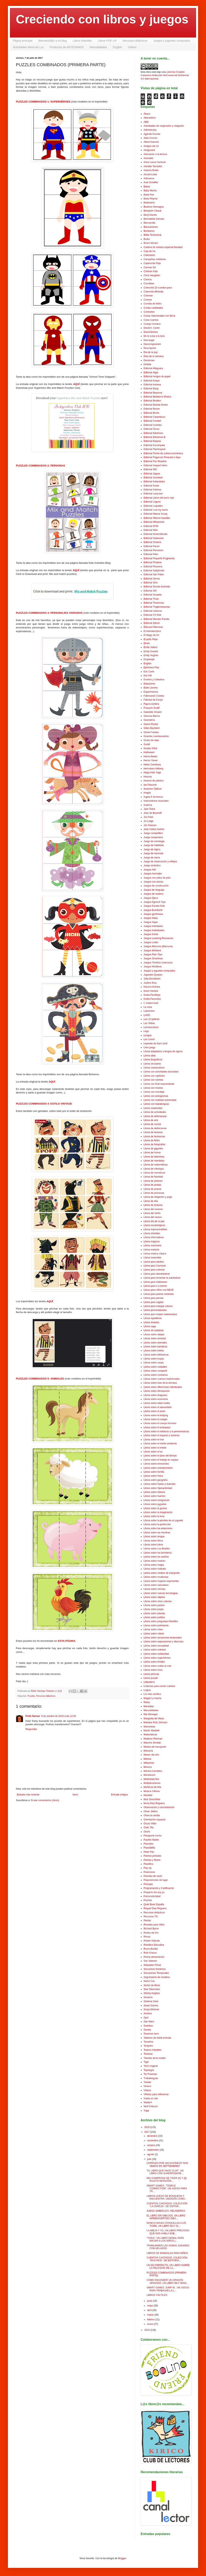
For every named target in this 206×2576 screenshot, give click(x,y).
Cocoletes (149, 283)
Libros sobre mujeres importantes (161, 1581)
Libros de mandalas (154, 1160)
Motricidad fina (151, 1779)
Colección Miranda (153, 291)
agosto (151, 2154)
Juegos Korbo (151, 934)
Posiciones (149, 1872)
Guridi (147, 744)
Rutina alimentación (154, 1957)
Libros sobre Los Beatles (157, 1548)
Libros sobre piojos (154, 1609)
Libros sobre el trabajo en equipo (161, 1459)
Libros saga (150, 1326)
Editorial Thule (151, 598)
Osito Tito (149, 1827)
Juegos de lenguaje (154, 889)
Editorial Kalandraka (154, 481)
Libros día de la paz (154, 1221)
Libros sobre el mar (154, 1439)
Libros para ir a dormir (155, 1286)
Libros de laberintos (154, 1156)
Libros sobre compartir (155, 1370)
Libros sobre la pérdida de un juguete (163, 1520)
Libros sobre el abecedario (158, 1407)
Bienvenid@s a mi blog (52, 40)
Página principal (22, 40)
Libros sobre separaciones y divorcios (163, 1641)
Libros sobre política (154, 1617)
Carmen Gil (150, 267)
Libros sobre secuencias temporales (163, 1637)
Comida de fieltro (153, 303)
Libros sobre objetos (154, 1597)
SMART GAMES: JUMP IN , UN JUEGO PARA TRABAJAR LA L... (168, 2289)
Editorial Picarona (153, 566)
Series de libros (152, 1985)
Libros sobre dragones (155, 1395)
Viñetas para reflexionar (156, 2094)
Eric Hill (148, 675)
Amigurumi (149, 150)
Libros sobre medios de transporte (162, 1573)
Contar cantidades (153, 307)
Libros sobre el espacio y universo (161, 1435)
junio (150, 2300)
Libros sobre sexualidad (156, 1645)
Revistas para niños (154, 1924)
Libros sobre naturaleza (156, 1585)
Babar (147, 186)
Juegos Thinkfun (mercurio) (158, 962)
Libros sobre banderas (155, 1346)
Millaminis (149, 1762)
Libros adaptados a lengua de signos (163, 1051)
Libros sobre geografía (155, 1480)
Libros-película (151, 1674)
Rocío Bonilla (151, 1948)
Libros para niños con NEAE (159, 1289)
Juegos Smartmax (153, 958)
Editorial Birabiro (152, 400)
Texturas (148, 2053)
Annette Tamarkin (153, 166)
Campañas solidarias (155, 259)
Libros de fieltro (152, 1140)
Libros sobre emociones (156, 1463)
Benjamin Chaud (152, 210)
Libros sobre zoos (153, 1670)
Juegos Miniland (152, 950)
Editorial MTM (151, 526)
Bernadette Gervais (154, 218)
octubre (151, 2145)
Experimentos (151, 691)
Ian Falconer (150, 784)
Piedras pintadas (152, 1855)
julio (149, 2159)
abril (149, 2310)
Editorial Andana (152, 384)
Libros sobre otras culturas (158, 1601)
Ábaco (147, 113)
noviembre (153, 2140)
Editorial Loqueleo (153, 505)
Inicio (75, 1794)
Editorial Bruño (151, 413)
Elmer (147, 643)
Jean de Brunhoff (153, 813)
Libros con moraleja (154, 1091)
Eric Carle (149, 671)
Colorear (148, 295)
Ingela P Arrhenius (153, 796)
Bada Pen (149, 194)
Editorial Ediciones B (154, 437)
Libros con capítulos (154, 1075)
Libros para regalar (154, 1302)
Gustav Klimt (150, 748)
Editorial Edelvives (153, 433)
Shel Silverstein (152, 1989)
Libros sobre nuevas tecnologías (161, 1593)
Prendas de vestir (153, 1876)
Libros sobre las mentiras (157, 1532)
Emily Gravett (151, 651)
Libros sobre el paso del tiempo (160, 1455)
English (117, 47)
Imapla (147, 792)
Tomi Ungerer (151, 2066)
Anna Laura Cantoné (155, 162)
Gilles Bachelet (151, 728)
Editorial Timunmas (154, 602)
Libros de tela (151, 1201)
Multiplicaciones (152, 1783)
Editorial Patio (151, 554)
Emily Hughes (151, 655)
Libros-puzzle (151, 1678)
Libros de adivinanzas (155, 1116)
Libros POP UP (107, 40)
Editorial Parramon (153, 550)
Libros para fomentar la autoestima (162, 1277)
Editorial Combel (152, 420)
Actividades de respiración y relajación (164, 125)
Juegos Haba (151, 918)
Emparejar (149, 659)
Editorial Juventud (153, 477)
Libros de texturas (153, 1205)
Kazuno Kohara (152, 986)
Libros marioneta (152, 1245)
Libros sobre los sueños (156, 1556)
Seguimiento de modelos (157, 1977)
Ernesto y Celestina (154, 679)
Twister (147, 2082)
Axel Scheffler (151, 182)
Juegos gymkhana (153, 914)
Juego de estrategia (154, 841)
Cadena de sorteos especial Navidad (163, 247)
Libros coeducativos (154, 1067)
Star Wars (149, 2021)
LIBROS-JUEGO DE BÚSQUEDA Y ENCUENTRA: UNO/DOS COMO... (167, 2197)
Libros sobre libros (153, 1540)
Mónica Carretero (153, 1771)
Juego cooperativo (153, 837)
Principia (148, 1884)
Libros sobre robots (154, 1633)
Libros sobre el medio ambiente (160, 1443)
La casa (148, 1007)
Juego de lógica (152, 849)
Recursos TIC (151, 1916)
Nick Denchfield (152, 1799)
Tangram (148, 2045)
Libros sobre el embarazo (157, 1427)
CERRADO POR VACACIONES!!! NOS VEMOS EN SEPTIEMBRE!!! (167, 2164)
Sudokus (148, 2025)
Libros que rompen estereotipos (160, 1314)
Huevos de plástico (154, 780)
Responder (31, 1729)
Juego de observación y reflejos (160, 861)
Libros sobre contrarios (156, 1375)
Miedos (147, 1759)
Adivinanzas (150, 129)
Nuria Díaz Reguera (154, 1803)
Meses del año (151, 1754)
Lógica (147, 1690)
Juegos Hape (151, 922)
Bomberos (149, 231)
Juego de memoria (153, 853)
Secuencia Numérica (155, 1969)
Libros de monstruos (154, 1172)
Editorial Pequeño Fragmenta (159, 558)
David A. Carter (152, 327)
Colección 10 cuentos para (158, 287)
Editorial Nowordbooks (155, 534)
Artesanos (149, 178)
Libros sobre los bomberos (158, 1552)
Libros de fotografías (154, 1144)
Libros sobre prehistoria (156, 1625)
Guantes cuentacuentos (156, 736)
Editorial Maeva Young (155, 513)
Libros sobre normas (154, 1589)
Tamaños (148, 2041)
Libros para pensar (153, 1298)
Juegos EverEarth (153, 910)
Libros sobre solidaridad (156, 1653)
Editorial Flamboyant (154, 449)
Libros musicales (152, 1257)
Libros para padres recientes (159, 1294)
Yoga (146, 2110)
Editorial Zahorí (152, 623)
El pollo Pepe (151, 639)
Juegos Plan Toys (153, 954)
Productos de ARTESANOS (67, 47)
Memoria (148, 1750)
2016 (147, 2330)
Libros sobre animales (155, 1342)
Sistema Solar (151, 2001)
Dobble (147, 364)
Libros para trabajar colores (158, 1306)
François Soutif (151, 707)
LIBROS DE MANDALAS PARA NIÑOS (167, 2253)
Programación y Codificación (159, 1888)
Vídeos (132, 47)
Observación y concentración (159, 1807)
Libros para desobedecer (157, 1273)
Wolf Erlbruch (151, 2106)
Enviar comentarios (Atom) (45, 1800)
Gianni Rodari (151, 724)
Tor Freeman (150, 2074)
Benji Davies (150, 214)
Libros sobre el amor (154, 1411)
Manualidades (98, 47)
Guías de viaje (151, 740)
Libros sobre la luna (154, 1516)
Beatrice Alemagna (154, 206)
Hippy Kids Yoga (152, 772)
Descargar (149, 340)
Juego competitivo (153, 833)
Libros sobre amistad (155, 1338)
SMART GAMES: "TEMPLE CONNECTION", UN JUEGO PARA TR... (167, 2188)
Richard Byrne (151, 1928)
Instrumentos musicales (156, 800)
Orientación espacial (154, 1819)
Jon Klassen (150, 825)
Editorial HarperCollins (155, 465)
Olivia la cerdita (152, 1815)
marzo (150, 2314)
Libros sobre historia (154, 1492)
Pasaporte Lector (153, 1835)
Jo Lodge (148, 821)
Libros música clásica (155, 1253)
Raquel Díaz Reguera (155, 1908)
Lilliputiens (149, 1682)
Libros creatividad (153, 1108)
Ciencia (148, 279)
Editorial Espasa (152, 441)
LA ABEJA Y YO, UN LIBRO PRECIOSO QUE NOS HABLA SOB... (168, 2232)
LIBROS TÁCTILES (157, 2295)
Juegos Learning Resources (158, 938)
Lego (146, 1031)
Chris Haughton (152, 275)
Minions (148, 1767)
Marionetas (149, 1726)
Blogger (122, 2558)
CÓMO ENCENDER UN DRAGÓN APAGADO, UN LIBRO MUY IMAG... (167, 2281)
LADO (147, 1015)
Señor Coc (149, 1981)
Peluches (148, 1843)
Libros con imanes (153, 1087)
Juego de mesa (152, 857)
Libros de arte (151, 1120)
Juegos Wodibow (153, 966)
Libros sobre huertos (154, 1496)
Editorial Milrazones (154, 522)
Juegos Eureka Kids (154, 906)
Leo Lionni (149, 1039)
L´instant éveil (151, 1003)
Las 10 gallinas (151, 1019)
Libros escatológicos (154, 1225)
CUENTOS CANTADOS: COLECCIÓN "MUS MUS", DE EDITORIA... (167, 2259)
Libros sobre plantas (154, 1613)
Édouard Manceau (153, 627)
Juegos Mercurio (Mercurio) (158, 946)
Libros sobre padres (154, 1605)
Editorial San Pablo (154, 574)
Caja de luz (149, 251)
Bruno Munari (151, 243)
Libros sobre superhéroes (157, 1657)
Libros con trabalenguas (156, 1104)
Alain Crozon (150, 138)
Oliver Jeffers (150, 1811)
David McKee (151, 332)
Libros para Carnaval (155, 1265)
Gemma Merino (152, 716)
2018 (147, 2127)
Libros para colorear (154, 1269)
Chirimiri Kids (151, 271)
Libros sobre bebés (154, 1350)
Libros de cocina (152, 1124)
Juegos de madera (153, 893)
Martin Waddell (151, 1730)
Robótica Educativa (154, 1944)
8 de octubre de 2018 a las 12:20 (58, 1716)
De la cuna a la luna (154, 336)
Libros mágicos (152, 1241)
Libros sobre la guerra (155, 1508)
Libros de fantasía (153, 1132)
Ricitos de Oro (151, 1932)
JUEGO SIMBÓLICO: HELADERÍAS (166, 2210)
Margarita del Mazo (154, 1718)
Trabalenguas (151, 2078)
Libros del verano (153, 1217)
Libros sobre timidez (154, 1661)
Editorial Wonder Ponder (157, 619)
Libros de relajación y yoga (158, 1197)
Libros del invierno (153, 1209)
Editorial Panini (151, 546)
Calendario (149, 255)
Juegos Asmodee (153, 873)
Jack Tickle (149, 809)
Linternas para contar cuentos (159, 1686)
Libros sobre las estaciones (158, 1528)
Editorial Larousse (153, 493)
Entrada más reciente (28, 1794)
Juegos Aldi (150, 869)
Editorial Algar (151, 372)
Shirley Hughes (152, 1993)
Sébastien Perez (152, 1965)
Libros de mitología (154, 1168)
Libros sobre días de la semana (160, 1382)
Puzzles (31, 1696)
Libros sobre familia (154, 1471)
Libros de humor (152, 1152)
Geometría (149, 720)
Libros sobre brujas (154, 1358)
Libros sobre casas (154, 1362)
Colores (148, 299)
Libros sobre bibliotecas (156, 1354)
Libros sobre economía (156, 1399)
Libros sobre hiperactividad (158, 1488)
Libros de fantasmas (154, 1136)
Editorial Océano (152, 542)
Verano (147, 2086)
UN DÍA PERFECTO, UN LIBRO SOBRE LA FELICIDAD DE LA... (168, 2266)
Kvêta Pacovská (152, 998)
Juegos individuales (154, 930)
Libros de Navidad (153, 1176)
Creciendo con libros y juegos (102, 19)
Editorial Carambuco (154, 416)
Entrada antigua (119, 1794)
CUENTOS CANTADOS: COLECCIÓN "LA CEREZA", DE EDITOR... (167, 2205)
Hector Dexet (150, 760)
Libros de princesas (154, 1193)
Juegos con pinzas (153, 881)
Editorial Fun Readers (155, 461)
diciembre (152, 2136)
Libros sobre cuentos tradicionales (162, 1379)
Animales (148, 158)
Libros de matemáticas (156, 1164)
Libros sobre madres (154, 1560)
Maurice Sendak (152, 1742)
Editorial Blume (152, 408)
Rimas (147, 1936)
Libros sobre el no (153, 1451)
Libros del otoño (152, 1213)
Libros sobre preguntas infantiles (161, 1621)
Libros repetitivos (153, 1318)
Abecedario (150, 117)
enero (150, 2324)
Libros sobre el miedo (155, 1447)
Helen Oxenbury (152, 764)
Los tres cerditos (152, 1694)
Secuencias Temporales (156, 1973)
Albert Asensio (151, 142)
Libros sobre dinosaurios (157, 1391)
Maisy (147, 1702)
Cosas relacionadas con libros (159, 315)
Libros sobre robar (153, 1629)
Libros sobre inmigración (157, 1500)
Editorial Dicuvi (151, 429)
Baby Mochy (150, 190)
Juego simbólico (152, 865)
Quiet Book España (154, 1904)
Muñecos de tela (152, 1787)
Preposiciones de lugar (156, 1880)
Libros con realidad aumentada (160, 1100)
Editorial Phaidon (153, 562)
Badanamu (149, 202)
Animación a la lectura (155, 154)
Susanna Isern (151, 2033)
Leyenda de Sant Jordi (155, 1043)
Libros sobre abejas (154, 1334)
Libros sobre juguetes (155, 1504)
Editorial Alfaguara (153, 368)
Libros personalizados (155, 1310)
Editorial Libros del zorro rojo (159, 497)
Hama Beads (150, 756)
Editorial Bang (151, 388)
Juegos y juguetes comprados (171, 40)
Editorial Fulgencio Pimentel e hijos (162, 457)
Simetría (148, 1997)
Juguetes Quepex (153, 974)
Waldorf (148, 2102)
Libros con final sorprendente (159, 1084)
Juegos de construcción (156, 885)
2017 (147, 2132)
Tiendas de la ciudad (154, 2058)
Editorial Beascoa (153, 392)
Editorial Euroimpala (154, 445)
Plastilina (148, 1864)
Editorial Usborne (153, 611)
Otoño (147, 1831)
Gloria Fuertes (151, 732)
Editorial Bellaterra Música (157, 396)
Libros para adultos (154, 1261)
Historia (148, 776)
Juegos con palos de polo (157, 877)
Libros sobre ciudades (155, 1366)
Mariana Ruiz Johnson (155, 1722)
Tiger (146, 2062)
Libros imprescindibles (155, 1229)
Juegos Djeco (151, 898)
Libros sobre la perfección (157, 1524)
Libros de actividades (155, 1112)
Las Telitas (149, 1023)
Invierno (148, 805)
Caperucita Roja (152, 263)
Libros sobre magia (154, 1564)
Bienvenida (149, 222)
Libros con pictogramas (156, 1096)
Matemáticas (150, 1734)
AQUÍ (76, 384)
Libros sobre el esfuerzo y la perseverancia (166, 1431)
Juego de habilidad (154, 845)
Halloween (149, 752)
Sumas (147, 2029)
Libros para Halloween (155, 1282)
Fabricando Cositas (154, 695)
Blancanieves (151, 227)
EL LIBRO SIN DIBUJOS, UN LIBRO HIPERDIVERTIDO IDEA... (166, 2217)
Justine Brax (150, 982)
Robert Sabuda (152, 1940)
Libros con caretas (153, 1079)
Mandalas (149, 1706)
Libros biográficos (153, 1059)
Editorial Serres (152, 578)
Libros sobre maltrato (155, 1568)
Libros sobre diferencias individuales (163, 1387)
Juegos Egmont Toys (155, 902)
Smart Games (151, 2005)
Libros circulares (152, 1063)
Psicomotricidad (152, 1896)
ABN (146, 122)
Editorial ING (150, 469)
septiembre (153, 2149)
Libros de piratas (152, 1184)
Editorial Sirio (151, 582)
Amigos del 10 (151, 146)
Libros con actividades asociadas (161, 1071)
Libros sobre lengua (154, 1536)
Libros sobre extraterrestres (158, 1468)
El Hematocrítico (152, 631)
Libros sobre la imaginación (158, 1512)
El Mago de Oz (151, 635)
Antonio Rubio (151, 170)
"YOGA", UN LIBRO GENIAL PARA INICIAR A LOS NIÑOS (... (165, 2239)
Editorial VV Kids (152, 615)
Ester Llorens (151, 687)
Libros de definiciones (155, 1128)
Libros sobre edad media (157, 1403)
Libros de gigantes (153, 1148)
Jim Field (148, 817)
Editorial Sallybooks (154, 570)
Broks (147, 239)
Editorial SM (150, 590)
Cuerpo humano (152, 324)
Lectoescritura (151, 1027)
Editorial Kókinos (152, 489)
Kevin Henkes (151, 991)
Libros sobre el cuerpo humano (160, 1423)
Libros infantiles (82, 40)
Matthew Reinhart (153, 1738)
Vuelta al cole (151, 2098)
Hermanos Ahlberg (153, 768)
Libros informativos (154, 1237)
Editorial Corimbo (153, 425)
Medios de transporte (155, 1746)
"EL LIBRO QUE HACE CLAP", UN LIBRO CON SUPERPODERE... (165, 2172)
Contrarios (149, 311)
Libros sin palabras (154, 1330)
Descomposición (152, 344)
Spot (146, 2017)
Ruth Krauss (150, 1952)
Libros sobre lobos (153, 1544)
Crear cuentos (151, 320)
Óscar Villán (150, 1823)
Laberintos (149, 1011)
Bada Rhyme (150, 198)
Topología (149, 2070)
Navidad (148, 1795)
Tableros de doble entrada (157, 2037)
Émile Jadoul (150, 647)
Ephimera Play (151, 667)
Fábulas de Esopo (153, 699)
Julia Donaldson (152, 978)
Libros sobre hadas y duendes (159, 1484)
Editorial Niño (151, 530)
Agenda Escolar (152, 134)
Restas (147, 1920)
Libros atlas (150, 1055)
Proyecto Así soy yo (154, 1892)
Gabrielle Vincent (153, 712)
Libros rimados (151, 1322)
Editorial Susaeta (153, 594)
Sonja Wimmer (151, 2009)
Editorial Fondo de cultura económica (163, 453)
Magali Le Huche (152, 1698)
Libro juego (149, 1047)
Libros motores (151, 1249)
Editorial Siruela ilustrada (157, 586)
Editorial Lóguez (152, 501)
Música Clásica (152, 1791)
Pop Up (148, 1868)
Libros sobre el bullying (156, 1415)
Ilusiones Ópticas (153, 788)
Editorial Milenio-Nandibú (157, 518)
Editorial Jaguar (152, 473)
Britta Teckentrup (152, 235)
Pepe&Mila (149, 1847)
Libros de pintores (153, 1180)
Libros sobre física (153, 1475)
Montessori (149, 1775)
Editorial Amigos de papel (157, 376)
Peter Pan (149, 1851)
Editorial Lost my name (156, 509)
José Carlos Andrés (154, 829)
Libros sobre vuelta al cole (157, 1666)
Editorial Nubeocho (154, 538)
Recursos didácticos (135, 40)
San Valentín (150, 1961)
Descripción (150, 348)
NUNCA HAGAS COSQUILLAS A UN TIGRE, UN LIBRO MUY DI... (166, 2224)
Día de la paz (151, 352)
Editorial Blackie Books (156, 404)
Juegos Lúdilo (151, 942)
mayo (150, 2305)
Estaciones (149, 683)
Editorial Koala (151, 485)
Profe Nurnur (32, 1716)
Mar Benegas (151, 1714)
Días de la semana (153, 356)
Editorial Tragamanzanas (157, 606)
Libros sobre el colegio (155, 1419)
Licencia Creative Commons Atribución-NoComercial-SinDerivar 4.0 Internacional (165, 75)
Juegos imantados (153, 926)
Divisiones (149, 360)
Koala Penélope (152, 995)
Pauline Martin (151, 1839)
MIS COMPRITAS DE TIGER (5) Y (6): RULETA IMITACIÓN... (167, 2179)
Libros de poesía (152, 1189)
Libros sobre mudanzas (156, 1577)
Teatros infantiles (152, 2050)
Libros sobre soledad (155, 1649)
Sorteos (148, 2013)
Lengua (148, 1035)
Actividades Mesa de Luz (28, 47)
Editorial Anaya (151, 380)
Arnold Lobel (150, 174)
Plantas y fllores (152, 1860)
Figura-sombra (151, 704)
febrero (151, 2319)
